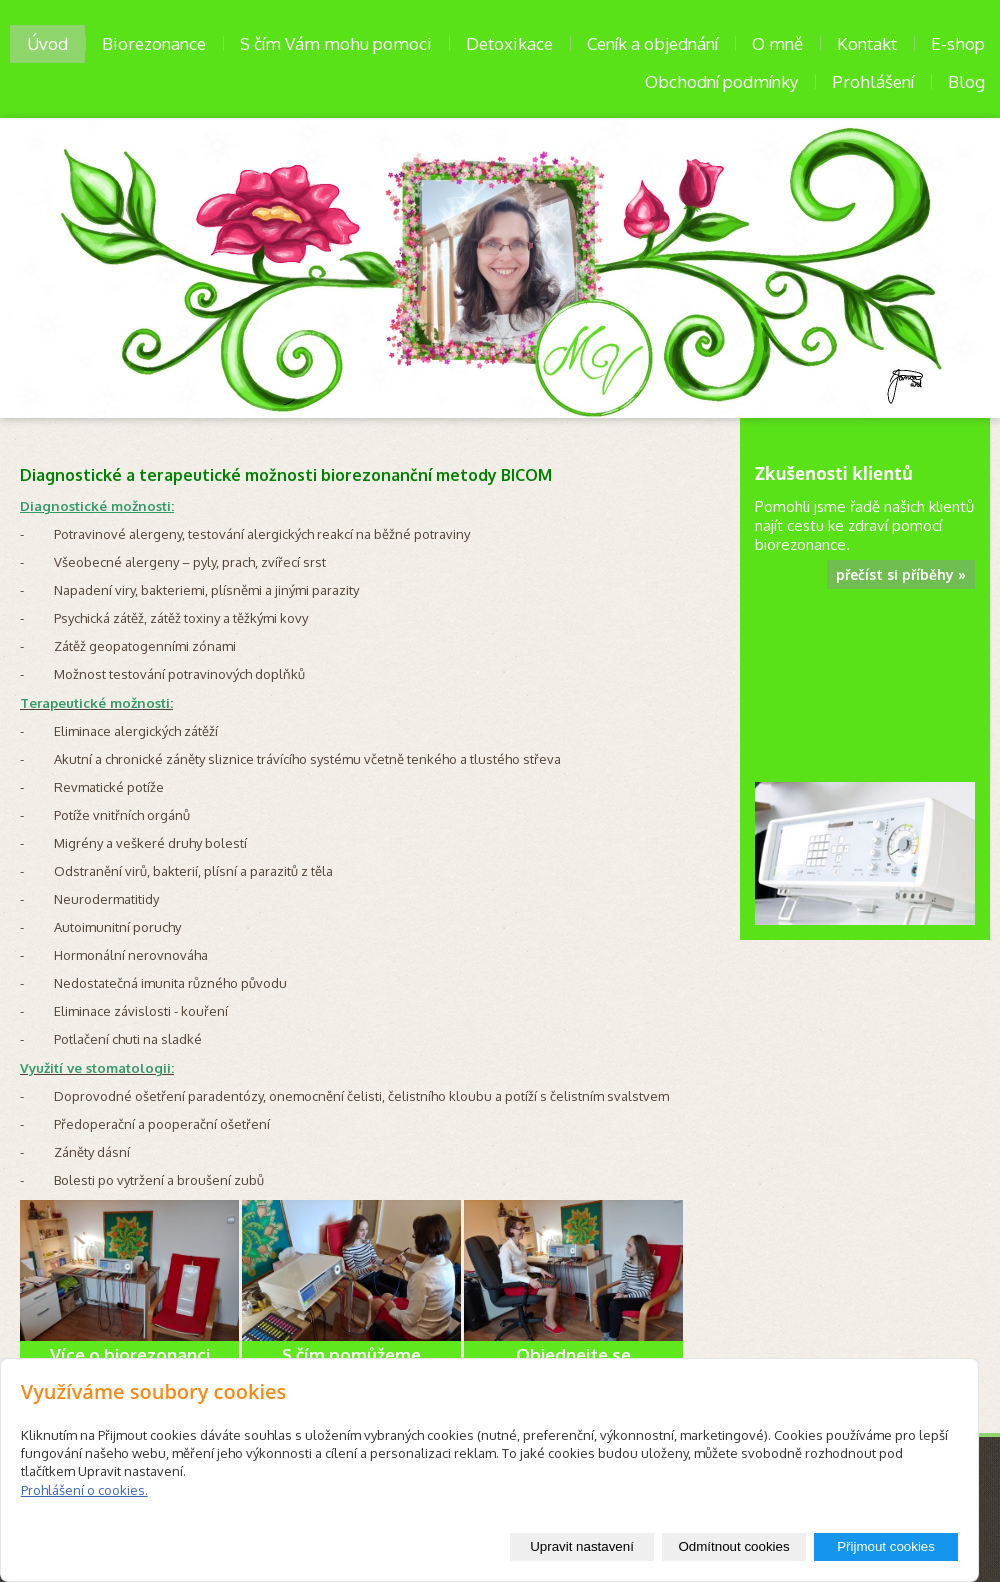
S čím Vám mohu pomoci (336, 43)
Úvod (47, 43)
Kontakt (867, 43)
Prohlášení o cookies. (84, 1490)
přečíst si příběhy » (901, 574)
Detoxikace (509, 43)
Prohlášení (873, 81)
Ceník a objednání (652, 43)
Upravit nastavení (582, 1546)
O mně (777, 43)
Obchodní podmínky (721, 81)
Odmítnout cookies (733, 1546)
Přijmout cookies (886, 1546)
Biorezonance (154, 43)
